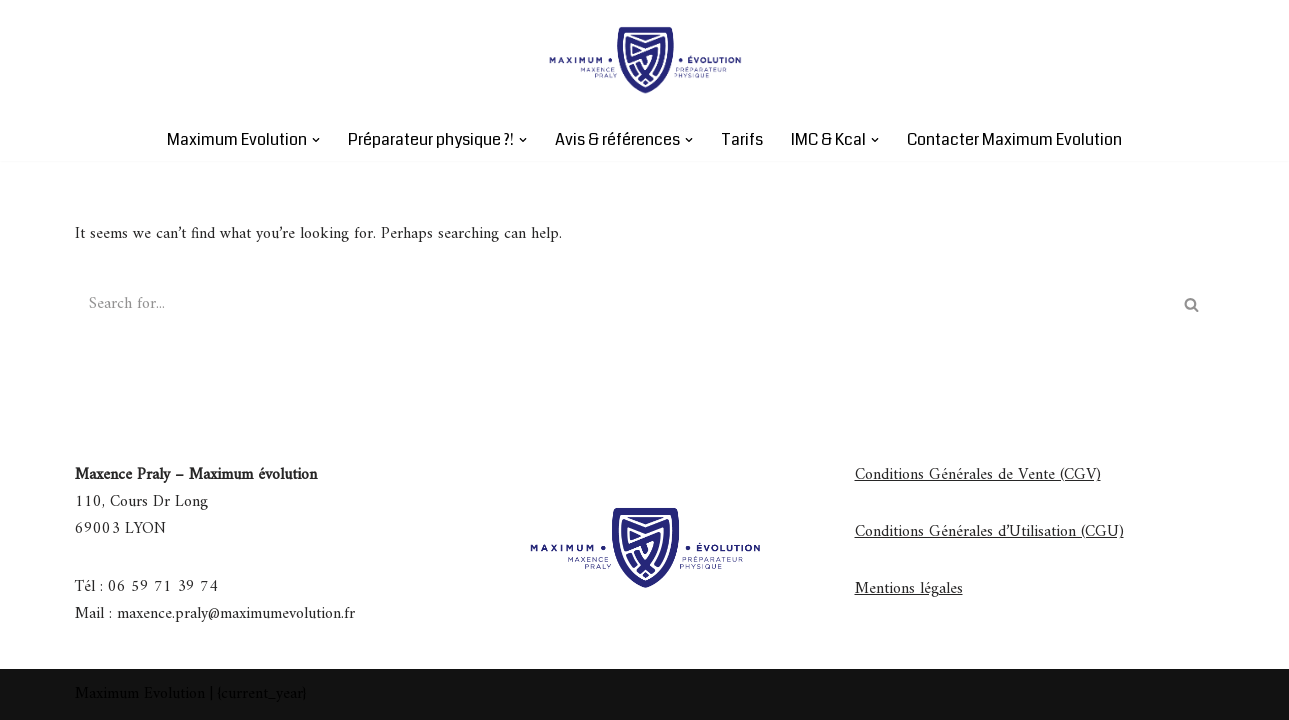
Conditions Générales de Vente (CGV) (978, 475)
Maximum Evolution (140, 694)
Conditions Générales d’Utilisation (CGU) (989, 532)
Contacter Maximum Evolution (1014, 139)
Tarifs (742, 139)
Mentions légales (909, 589)
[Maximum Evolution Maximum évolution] (645, 59)
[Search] (622, 304)
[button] (316, 140)
